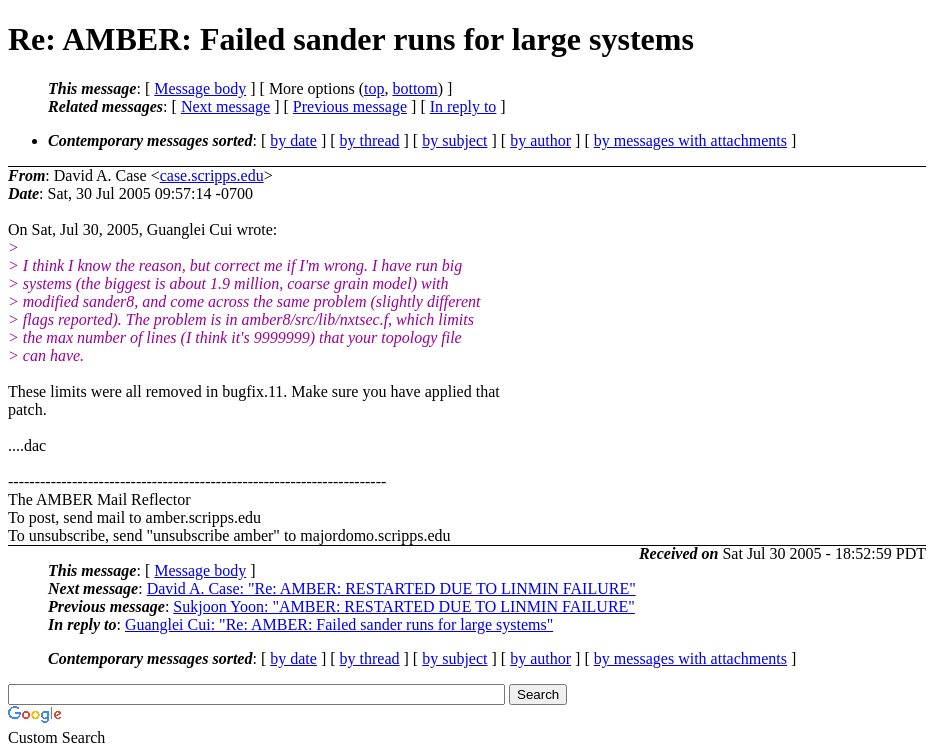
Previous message (350, 106)
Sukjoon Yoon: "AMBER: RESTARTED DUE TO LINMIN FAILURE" (404, 606)
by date (293, 140)
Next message (225, 106)
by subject (454, 140)
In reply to (463, 106)
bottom (414, 88)
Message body (200, 88)
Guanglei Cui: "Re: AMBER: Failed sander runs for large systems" (339, 624)
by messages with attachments (690, 140)
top (374, 88)
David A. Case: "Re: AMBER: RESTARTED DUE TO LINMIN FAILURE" (391, 588)
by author (540, 140)
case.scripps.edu (212, 175)
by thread (370, 140)
